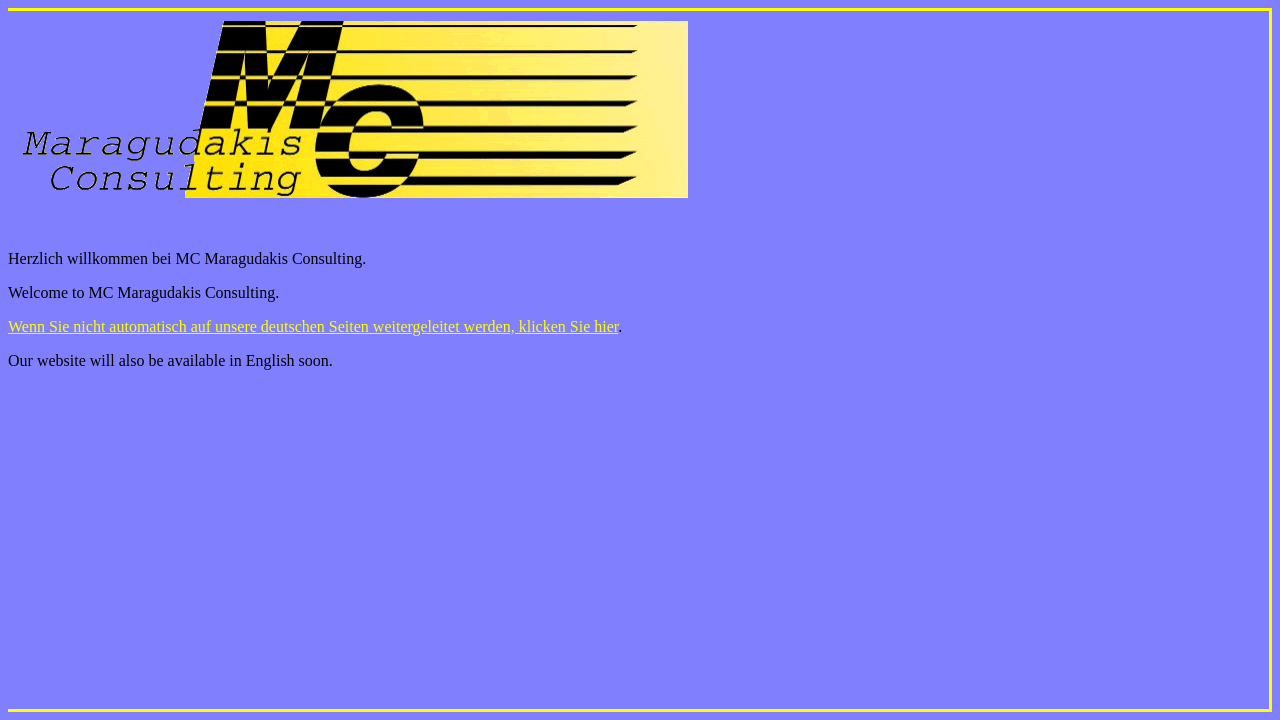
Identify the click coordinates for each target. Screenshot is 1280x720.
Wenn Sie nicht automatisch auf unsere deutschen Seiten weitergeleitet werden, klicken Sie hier (313, 326)
